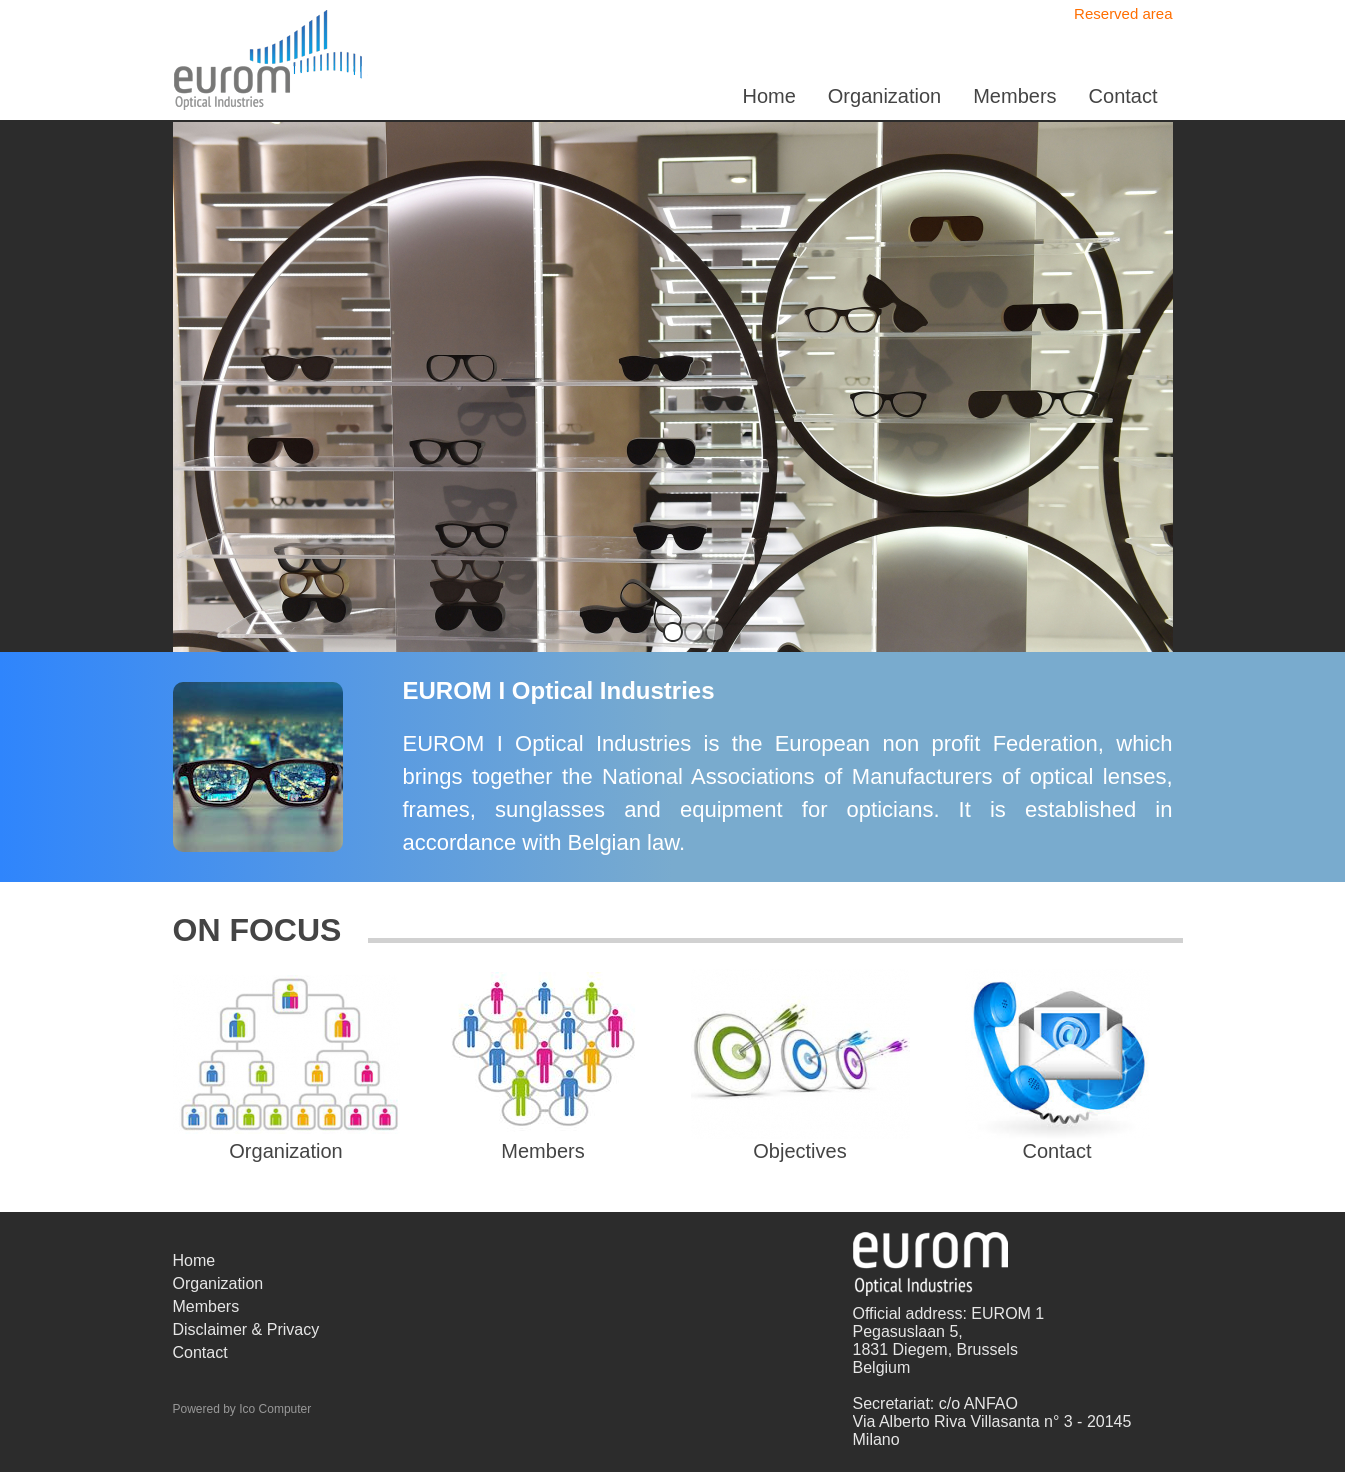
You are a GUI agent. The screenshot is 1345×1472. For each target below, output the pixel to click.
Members (1014, 96)
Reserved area (1123, 13)
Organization (884, 96)
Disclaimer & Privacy (246, 1329)
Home (768, 96)
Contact (1123, 96)
